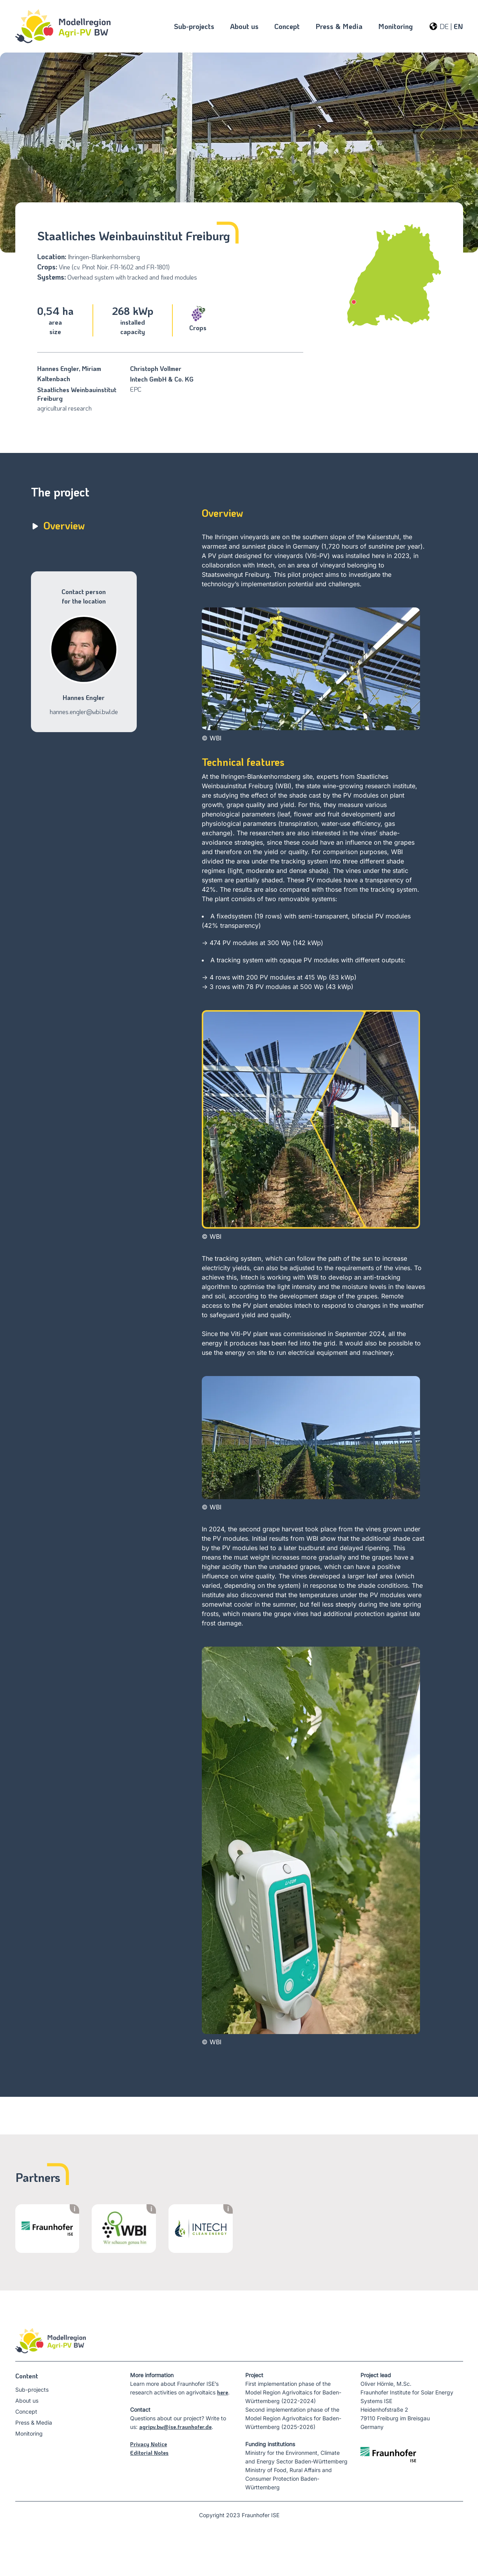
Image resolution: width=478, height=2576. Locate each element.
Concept (26, 2411)
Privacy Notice (148, 2444)
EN (458, 26)
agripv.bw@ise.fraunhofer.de (175, 2427)
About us (26, 2400)
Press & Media (33, 2422)
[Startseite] (62, 26)
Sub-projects (32, 2389)
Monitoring (29, 2433)
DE (444, 26)
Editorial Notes (149, 2452)
